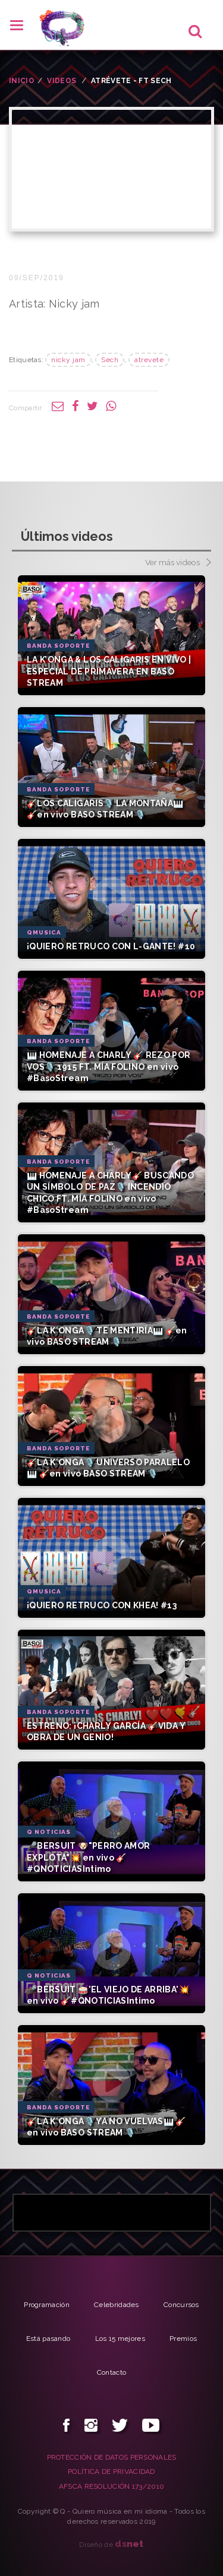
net (129, 2543)
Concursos (181, 2305)
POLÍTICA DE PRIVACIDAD (111, 2471)
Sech (109, 360)
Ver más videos (178, 563)
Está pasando (48, 2338)
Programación (47, 2305)
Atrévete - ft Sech (131, 81)
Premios (183, 2338)
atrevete (149, 360)
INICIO (21, 81)
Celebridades (116, 2305)
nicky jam (68, 360)
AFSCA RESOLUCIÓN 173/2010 (112, 2486)
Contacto (111, 2372)
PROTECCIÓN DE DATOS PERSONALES (112, 2457)
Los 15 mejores (120, 2338)
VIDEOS (61, 81)
